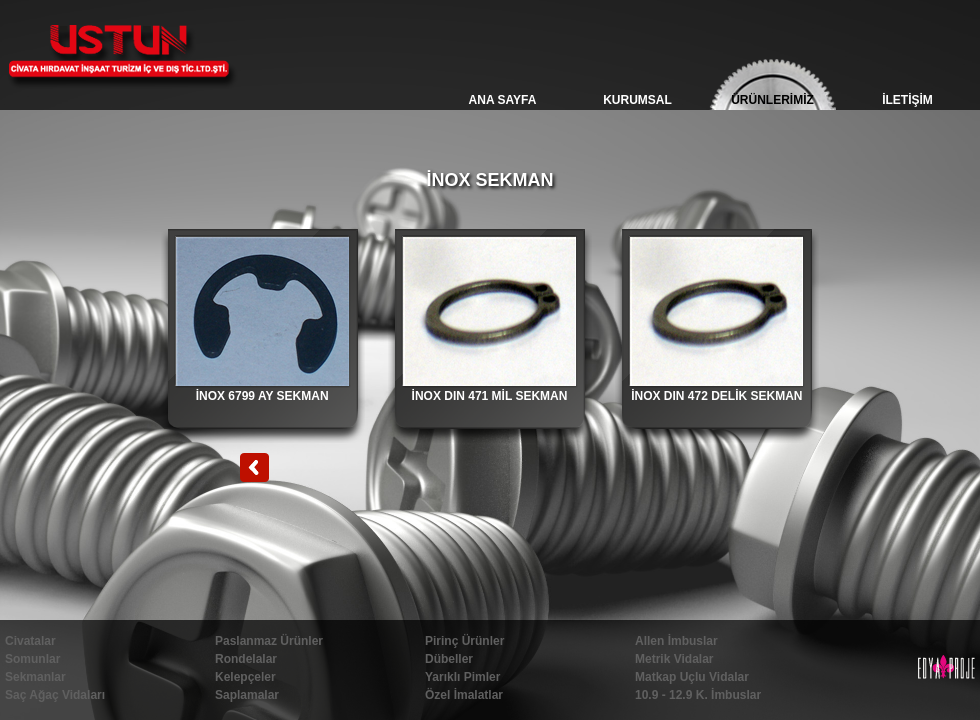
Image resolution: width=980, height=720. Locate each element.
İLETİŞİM (907, 100)
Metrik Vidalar (674, 659)
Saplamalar (247, 695)
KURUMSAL (637, 100)
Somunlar (32, 659)
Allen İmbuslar (676, 641)
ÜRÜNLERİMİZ (772, 100)
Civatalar (30, 641)
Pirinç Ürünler (464, 641)
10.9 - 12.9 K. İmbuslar (698, 695)
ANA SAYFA (503, 100)
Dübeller (449, 659)
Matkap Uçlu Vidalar (692, 677)
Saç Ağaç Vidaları (55, 695)
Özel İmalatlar (464, 695)
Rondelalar (246, 659)
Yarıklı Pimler (462, 677)
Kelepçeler (245, 677)
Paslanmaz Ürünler (269, 641)
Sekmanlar (35, 677)
